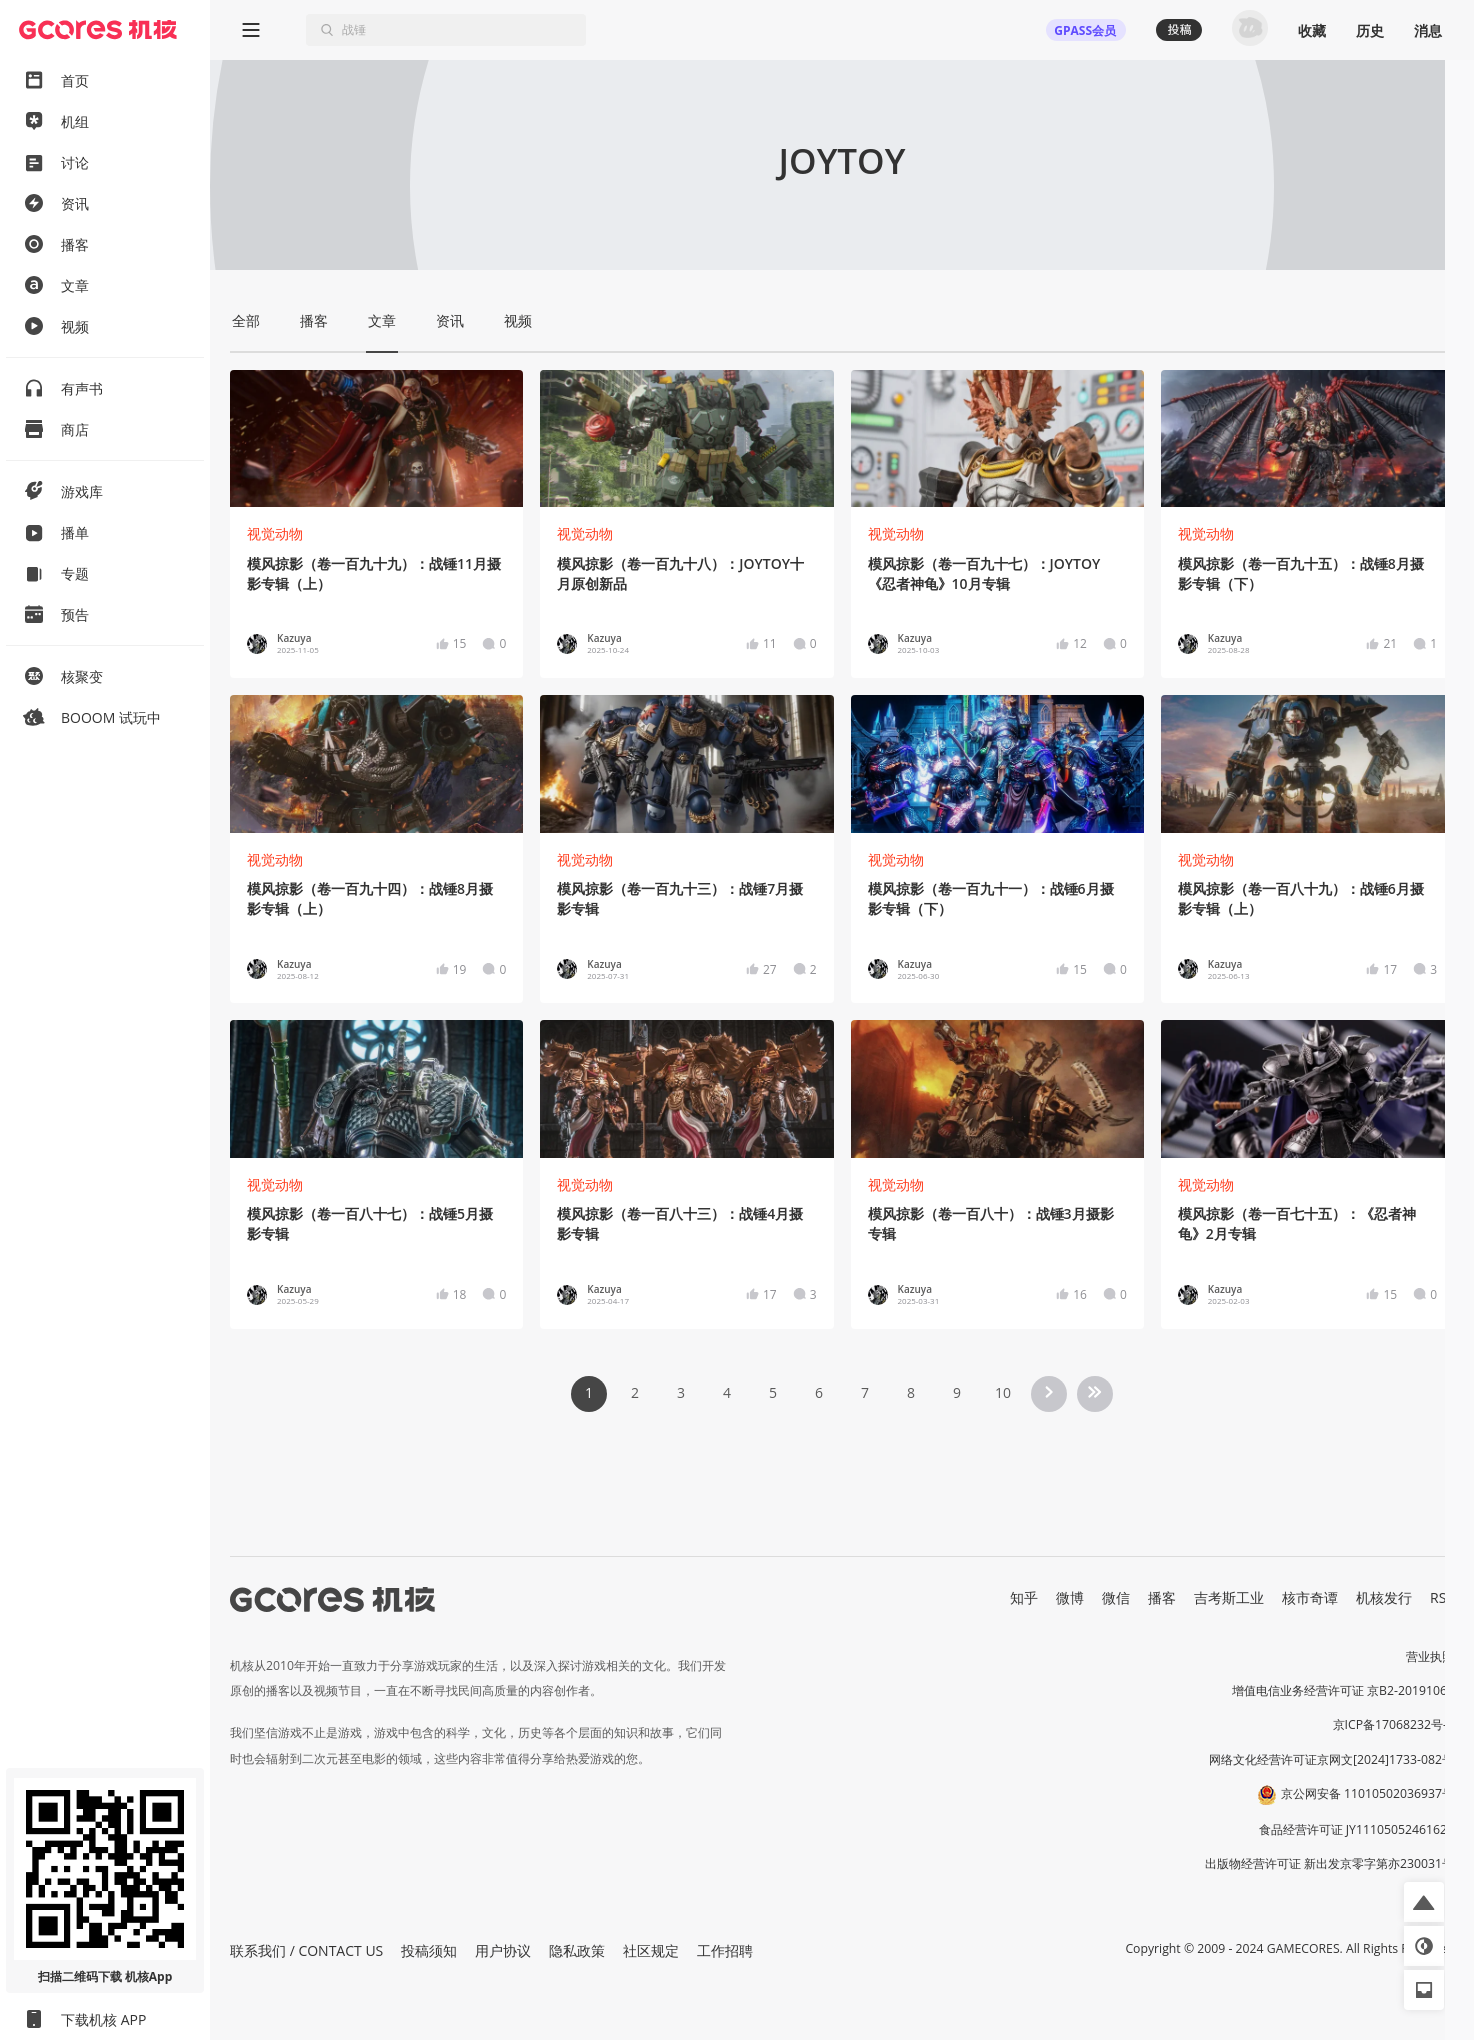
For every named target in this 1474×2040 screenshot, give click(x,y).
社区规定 (651, 1950)
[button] (1424, 1902)
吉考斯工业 (1229, 1597)
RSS (1442, 1597)
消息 (1428, 30)
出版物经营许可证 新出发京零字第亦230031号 (1329, 1863)
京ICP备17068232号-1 (1394, 1724)
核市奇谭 (1310, 1597)
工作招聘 (725, 1950)
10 (1003, 1392)
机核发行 (1384, 1597)
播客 (1162, 1597)
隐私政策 (577, 1950)
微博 (1070, 1597)
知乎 (1024, 1597)
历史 (1370, 30)
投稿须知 (429, 1950)
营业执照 (1430, 1656)
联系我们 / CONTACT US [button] (306, 1950)
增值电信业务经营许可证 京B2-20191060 (1343, 1690)
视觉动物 (275, 533)
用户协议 (503, 1950)
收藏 (1312, 30)
